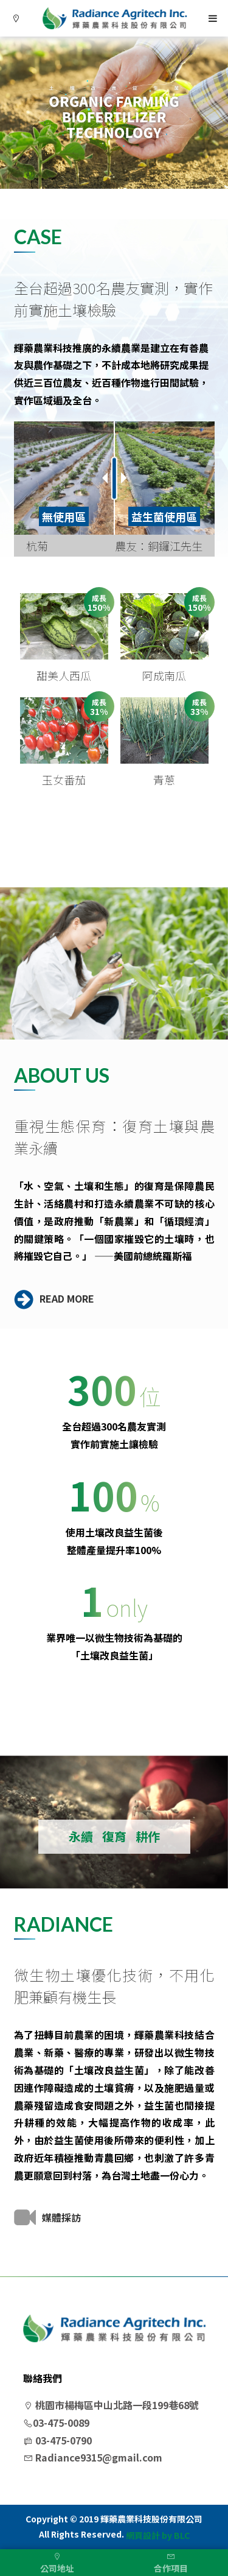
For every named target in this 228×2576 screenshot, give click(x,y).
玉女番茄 (64, 779)
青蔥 (164, 779)
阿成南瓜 (164, 675)
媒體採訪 (47, 2217)
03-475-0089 (56, 2422)
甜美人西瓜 (63, 675)
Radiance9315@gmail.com (92, 2457)
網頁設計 (143, 2535)
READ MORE (54, 1298)
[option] (114, 113)
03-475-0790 (57, 2440)
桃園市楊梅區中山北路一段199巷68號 (111, 2405)
